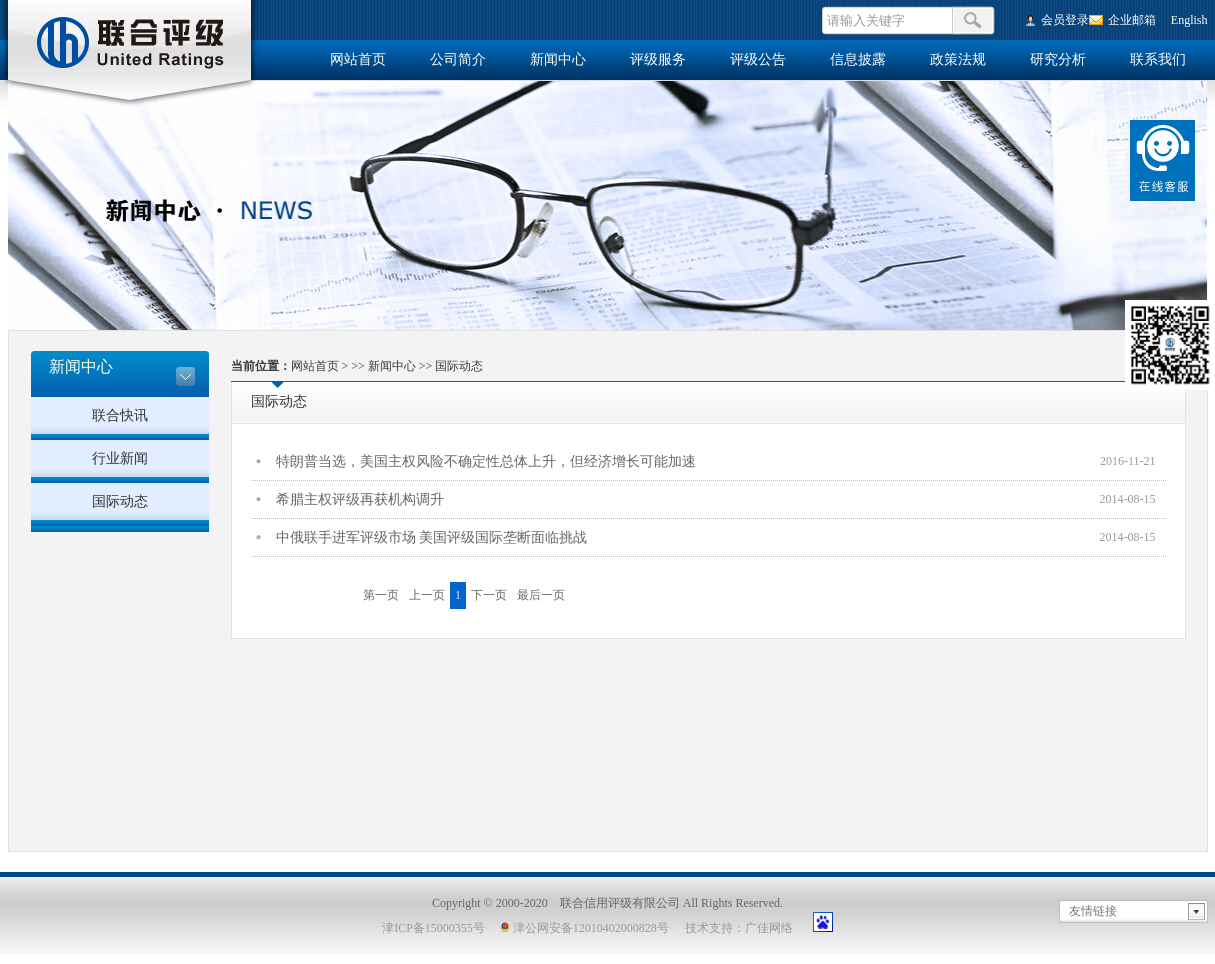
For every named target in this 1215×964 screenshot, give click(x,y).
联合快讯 (120, 415)
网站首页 (358, 59)
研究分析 (1058, 59)
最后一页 (541, 595)
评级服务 (658, 59)
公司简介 (458, 59)
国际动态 (120, 501)
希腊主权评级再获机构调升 (360, 499)
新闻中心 (558, 59)
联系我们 (1158, 59)
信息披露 (858, 59)
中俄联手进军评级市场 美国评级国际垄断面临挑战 (432, 537)
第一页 (381, 595)
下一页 (489, 595)
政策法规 (958, 59)
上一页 (427, 595)
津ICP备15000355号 (433, 928)
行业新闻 (120, 458)
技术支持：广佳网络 (739, 928)
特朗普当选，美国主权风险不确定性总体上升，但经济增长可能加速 (486, 461)
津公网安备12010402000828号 (584, 928)
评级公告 (758, 59)
